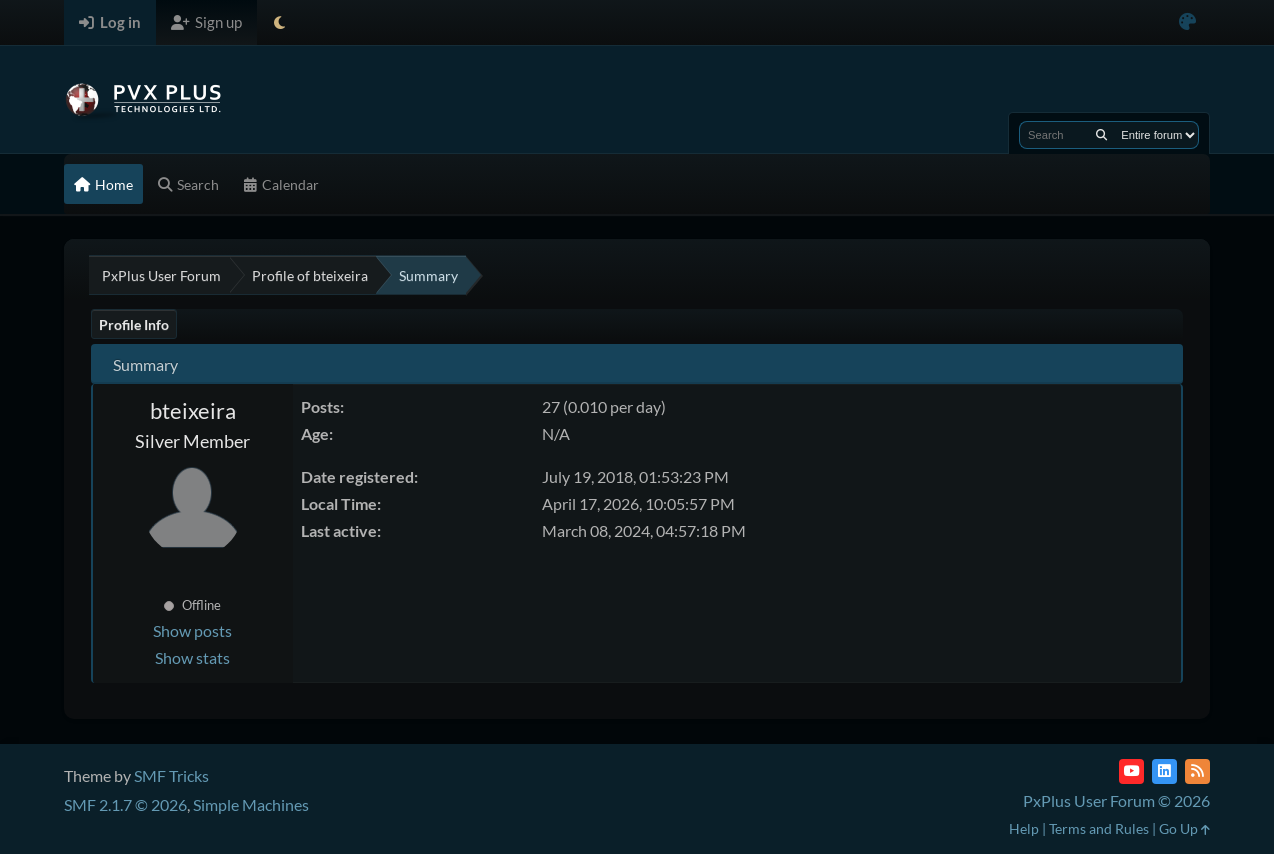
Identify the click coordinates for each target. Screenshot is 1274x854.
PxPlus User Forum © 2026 (1116, 800)
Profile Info (134, 324)
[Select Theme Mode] (279, 22)
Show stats (192, 657)
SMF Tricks (171, 775)
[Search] (1101, 135)
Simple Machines (251, 804)
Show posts (192, 630)
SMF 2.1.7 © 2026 (125, 804)
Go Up (1184, 828)
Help (1024, 828)
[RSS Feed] (1197, 771)
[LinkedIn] (1164, 771)
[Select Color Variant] (1187, 22)
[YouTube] (1131, 771)
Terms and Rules (1099, 828)
